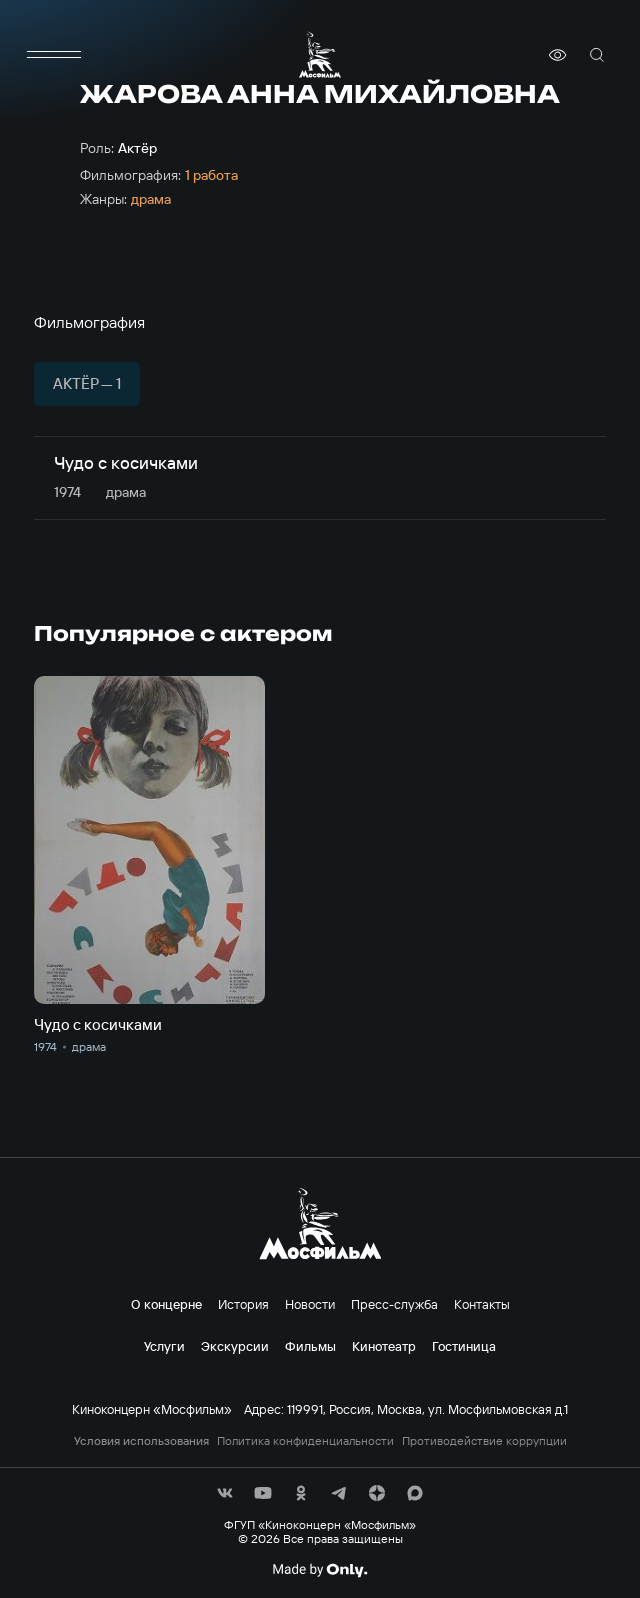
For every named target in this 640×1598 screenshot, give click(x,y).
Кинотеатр (384, 1346)
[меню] (54, 55)
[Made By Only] (319, 1570)
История (243, 1304)
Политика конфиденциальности (305, 1441)
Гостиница (464, 1346)
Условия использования (141, 1441)
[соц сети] (225, 1493)
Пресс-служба (394, 1304)
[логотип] (320, 54)
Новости (310, 1304)
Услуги (164, 1346)
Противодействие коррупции (484, 1441)
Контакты (482, 1304)
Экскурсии (235, 1346)
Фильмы (310, 1346)
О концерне (166, 1304)
